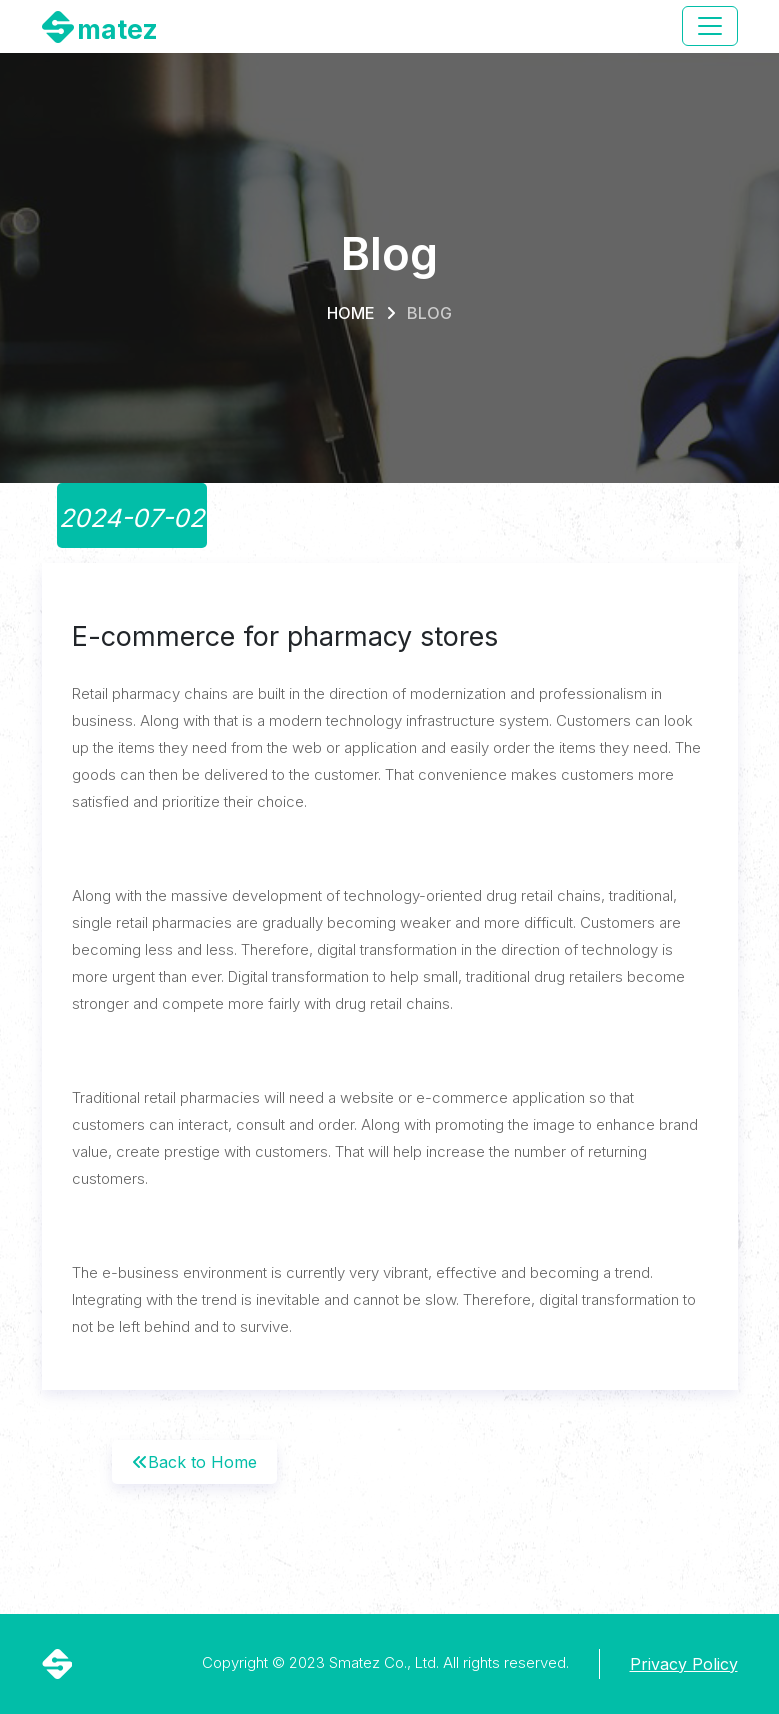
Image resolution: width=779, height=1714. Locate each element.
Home (351, 313)
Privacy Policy (684, 1664)
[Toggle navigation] (710, 26)
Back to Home (194, 1462)
